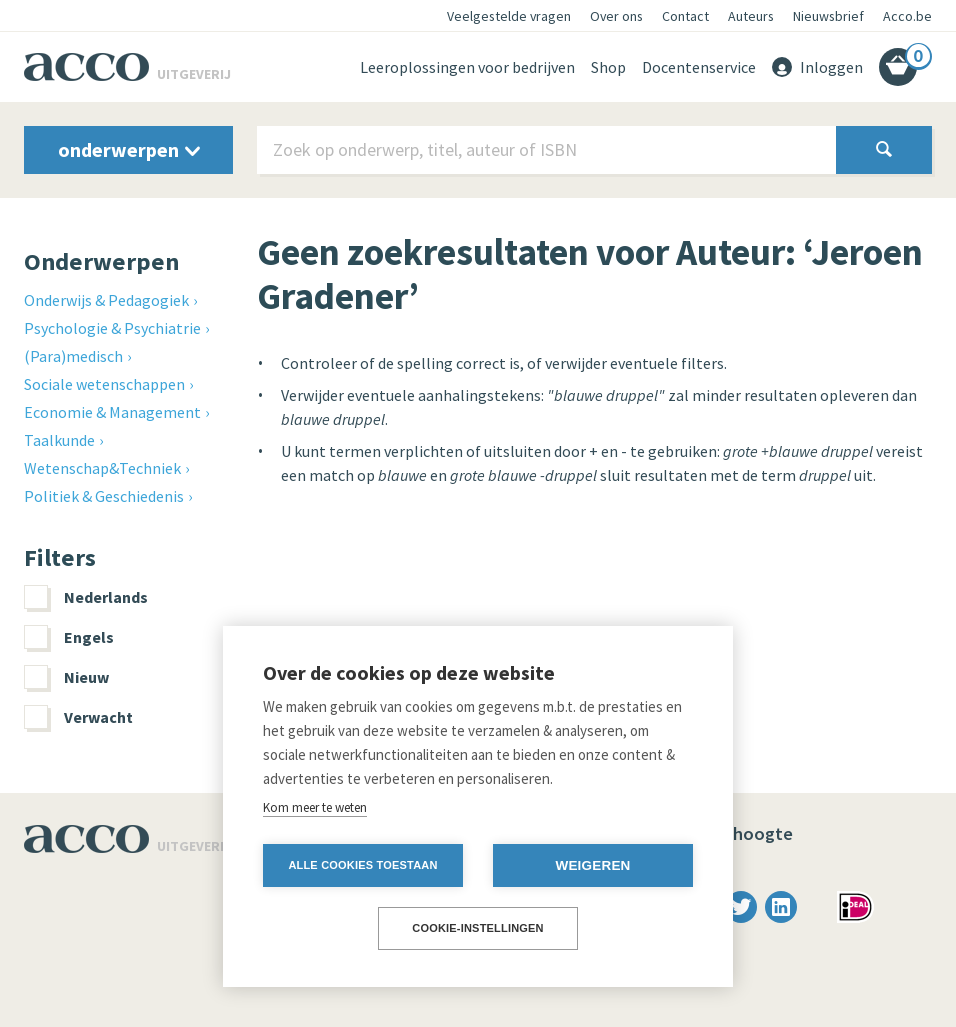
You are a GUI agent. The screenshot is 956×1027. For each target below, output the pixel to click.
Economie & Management (112, 412)
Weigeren (592, 865)
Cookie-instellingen (478, 928)
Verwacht (78, 717)
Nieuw (66, 677)
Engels (69, 637)
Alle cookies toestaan (362, 865)
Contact (685, 16)
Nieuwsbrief (828, 16)
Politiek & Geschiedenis (104, 496)
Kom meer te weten (315, 807)
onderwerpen (129, 149)
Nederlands (86, 597)
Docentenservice (699, 67)
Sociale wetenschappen (104, 384)
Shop (608, 67)
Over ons (616, 16)
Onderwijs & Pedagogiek (106, 300)
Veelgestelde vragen (509, 16)
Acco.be (907, 16)
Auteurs (751, 16)
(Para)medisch (73, 356)
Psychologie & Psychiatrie (112, 328)
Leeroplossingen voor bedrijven (467, 67)
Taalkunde (59, 440)
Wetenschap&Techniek (102, 468)
